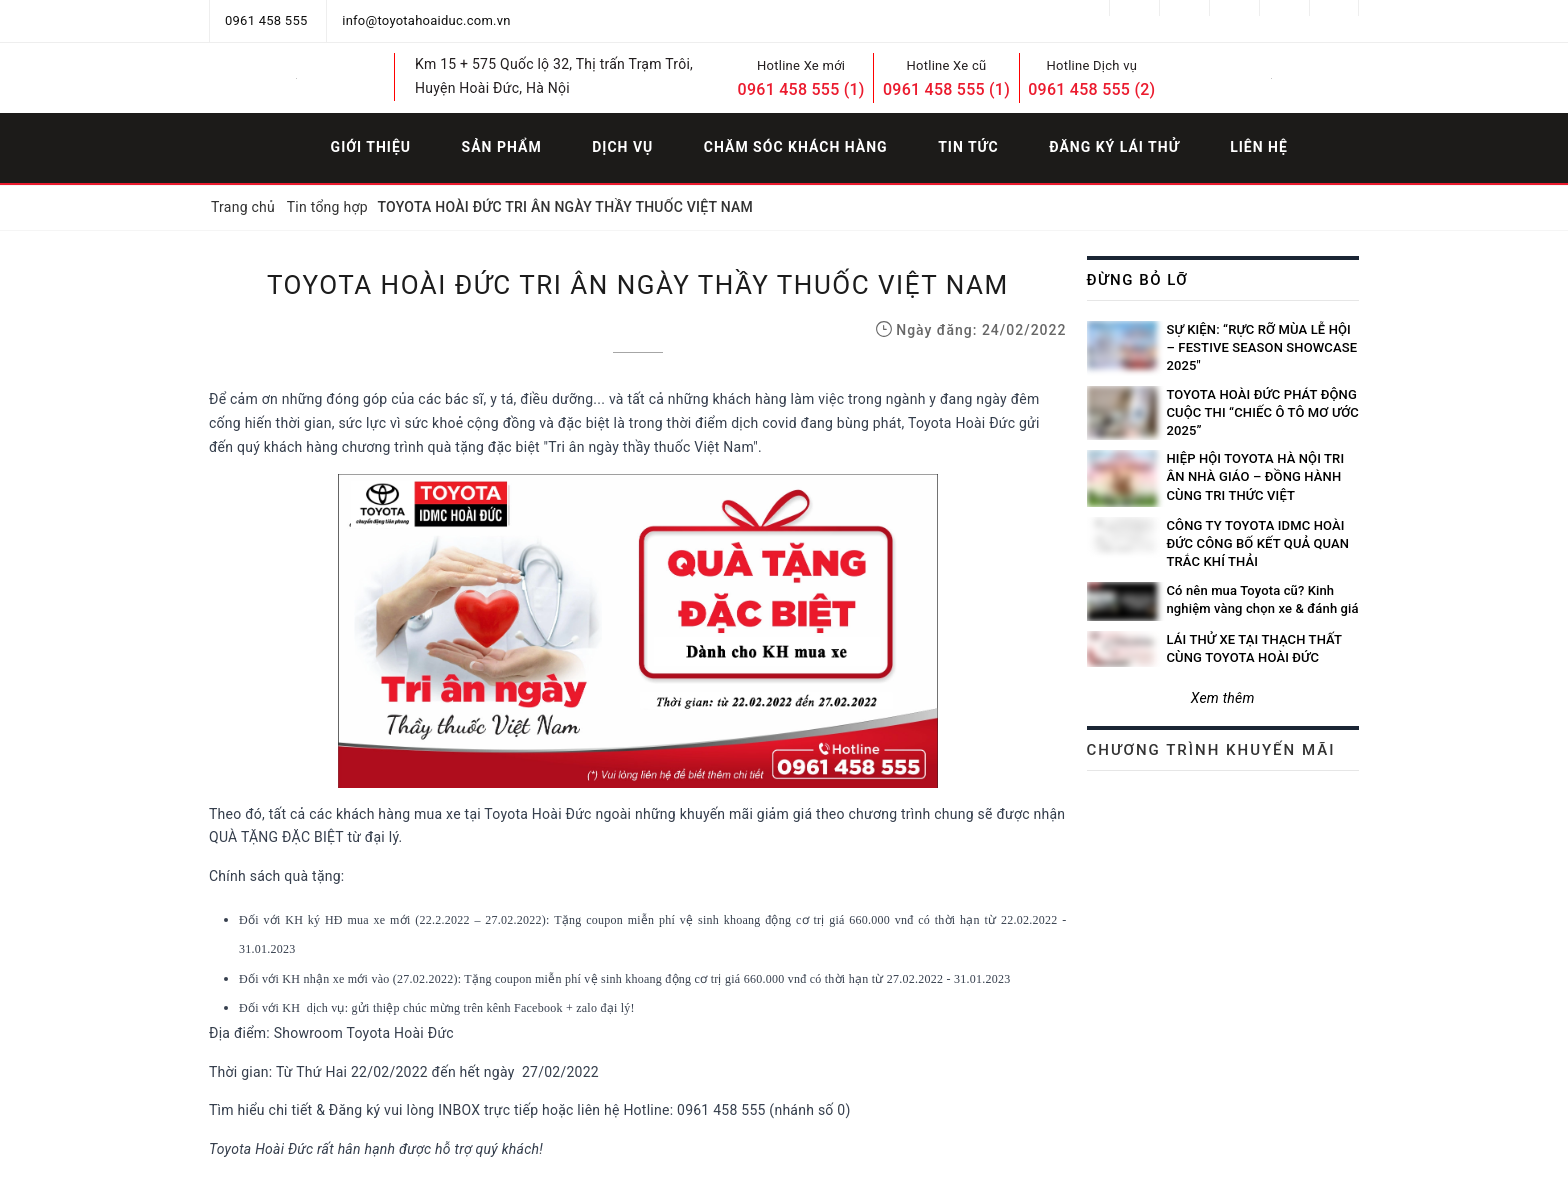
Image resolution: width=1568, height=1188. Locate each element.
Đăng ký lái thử (1114, 147)
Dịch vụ (622, 147)
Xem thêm (1223, 698)
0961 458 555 (266, 20)
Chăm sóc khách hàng (796, 147)
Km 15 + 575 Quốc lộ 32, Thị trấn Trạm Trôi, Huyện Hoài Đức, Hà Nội (554, 76)
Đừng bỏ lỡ (1138, 280)
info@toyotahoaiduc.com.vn (426, 20)
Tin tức (968, 147)
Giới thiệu (371, 147)
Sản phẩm (502, 147)
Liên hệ (1259, 147)
